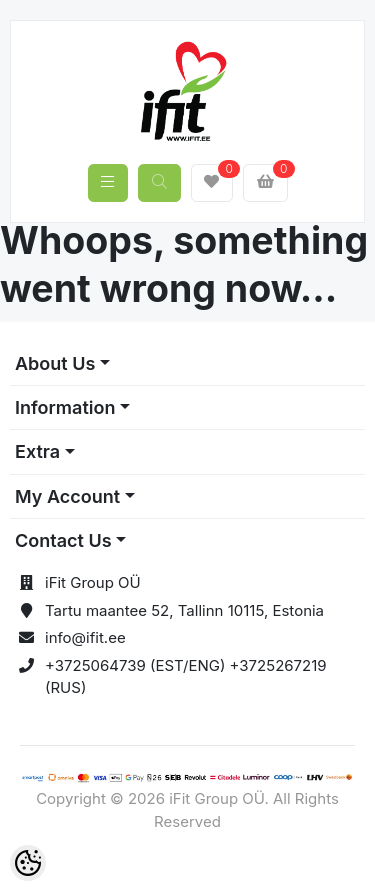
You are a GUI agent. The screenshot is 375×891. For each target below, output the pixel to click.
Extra (37, 451)
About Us (55, 363)
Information (65, 407)
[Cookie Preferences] (28, 863)
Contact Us (63, 540)
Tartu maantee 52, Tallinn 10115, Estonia (184, 610)
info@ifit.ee (85, 637)
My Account (67, 496)
